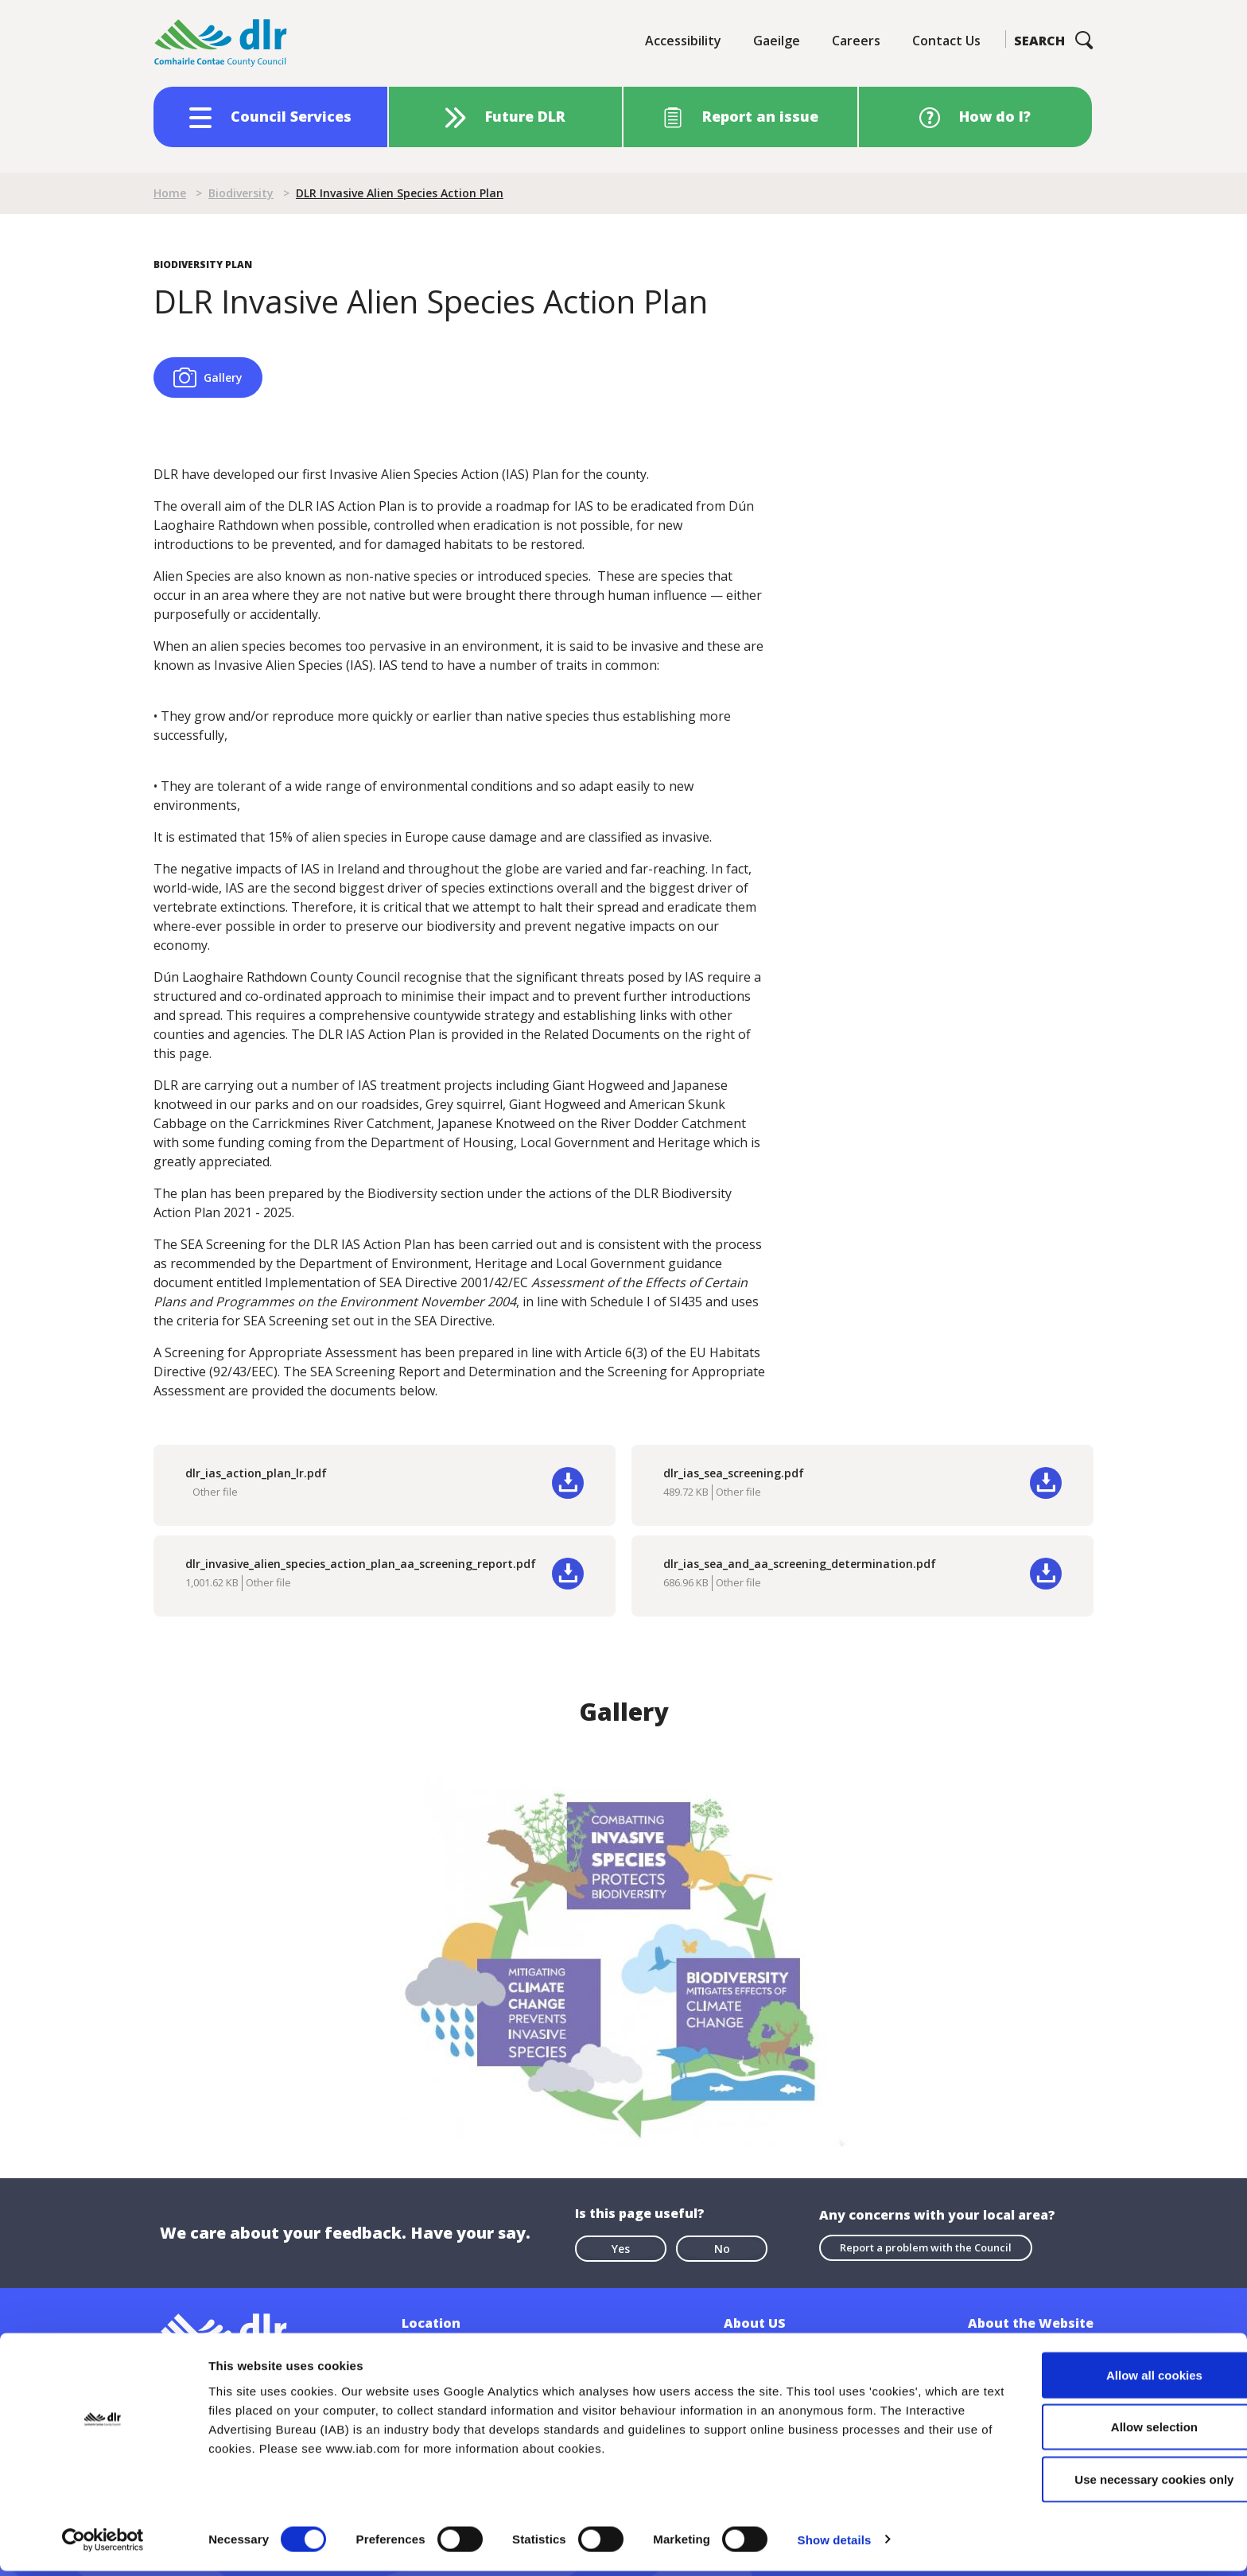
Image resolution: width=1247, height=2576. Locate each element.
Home (169, 192)
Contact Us (946, 40)
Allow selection (1113, 2432)
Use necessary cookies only (1114, 2484)
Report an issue (760, 116)
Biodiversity (241, 192)
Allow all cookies (1114, 2380)
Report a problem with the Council (926, 2247)
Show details (835, 2544)
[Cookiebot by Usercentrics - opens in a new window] (103, 2545)
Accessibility (683, 40)
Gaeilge (776, 40)
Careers (856, 40)
